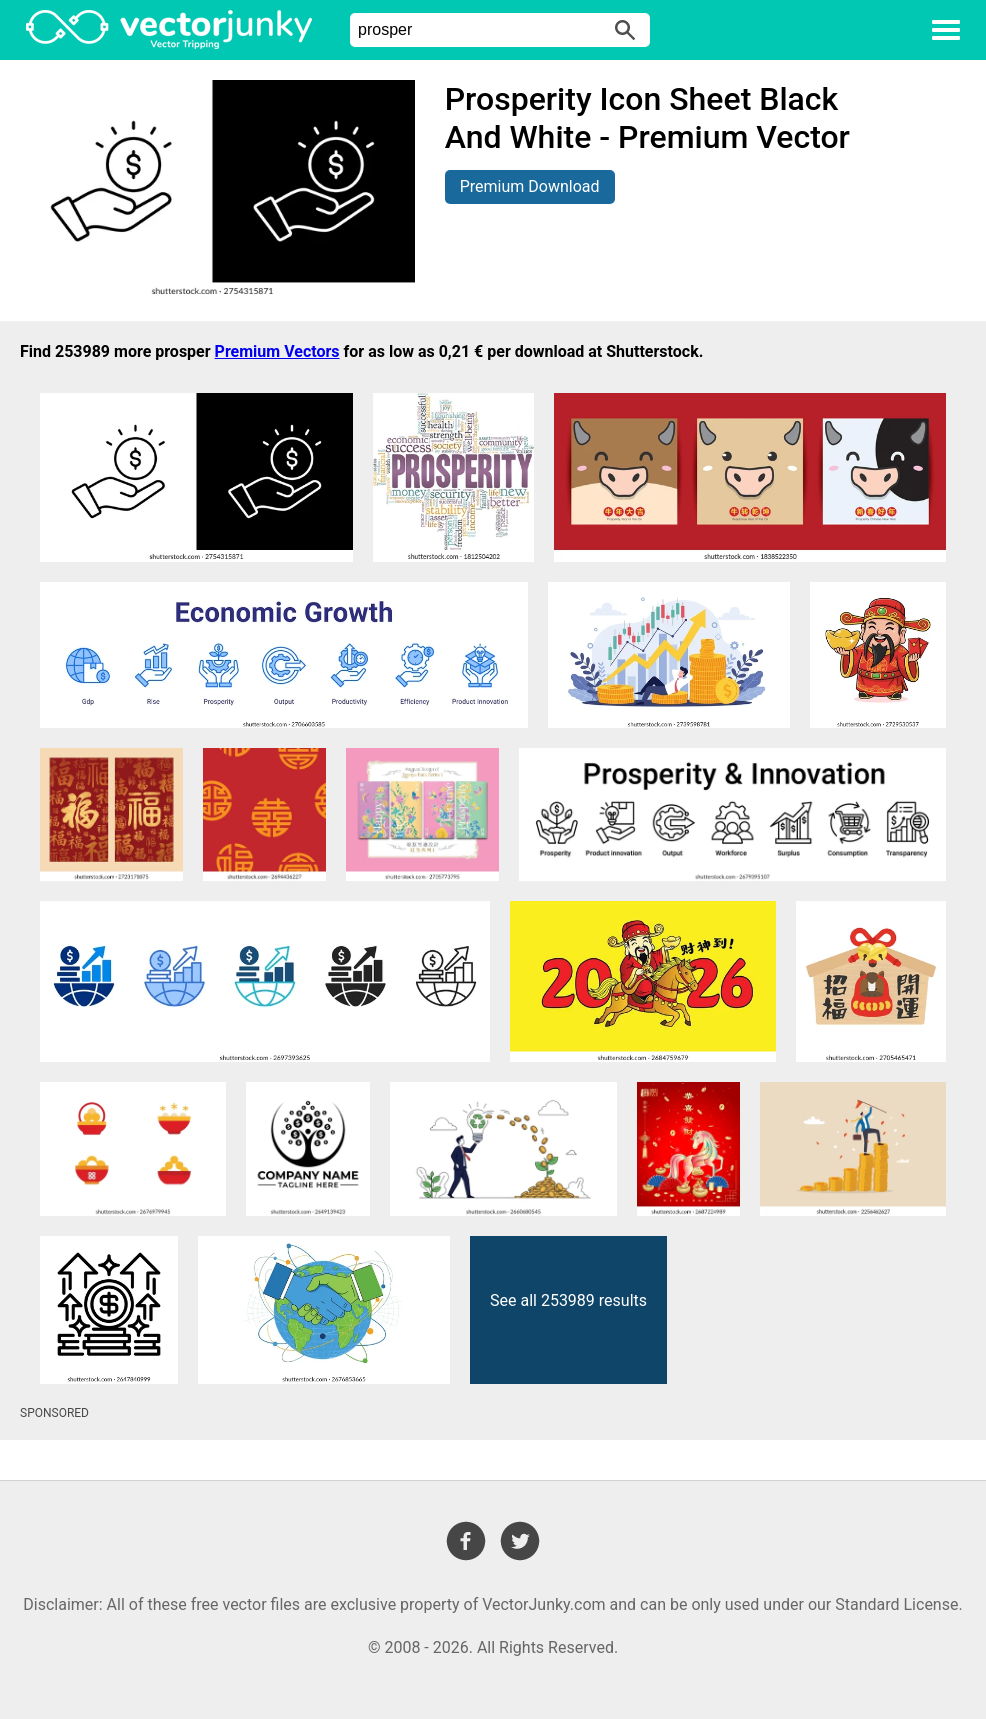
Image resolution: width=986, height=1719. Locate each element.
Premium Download (530, 186)
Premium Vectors (277, 351)
